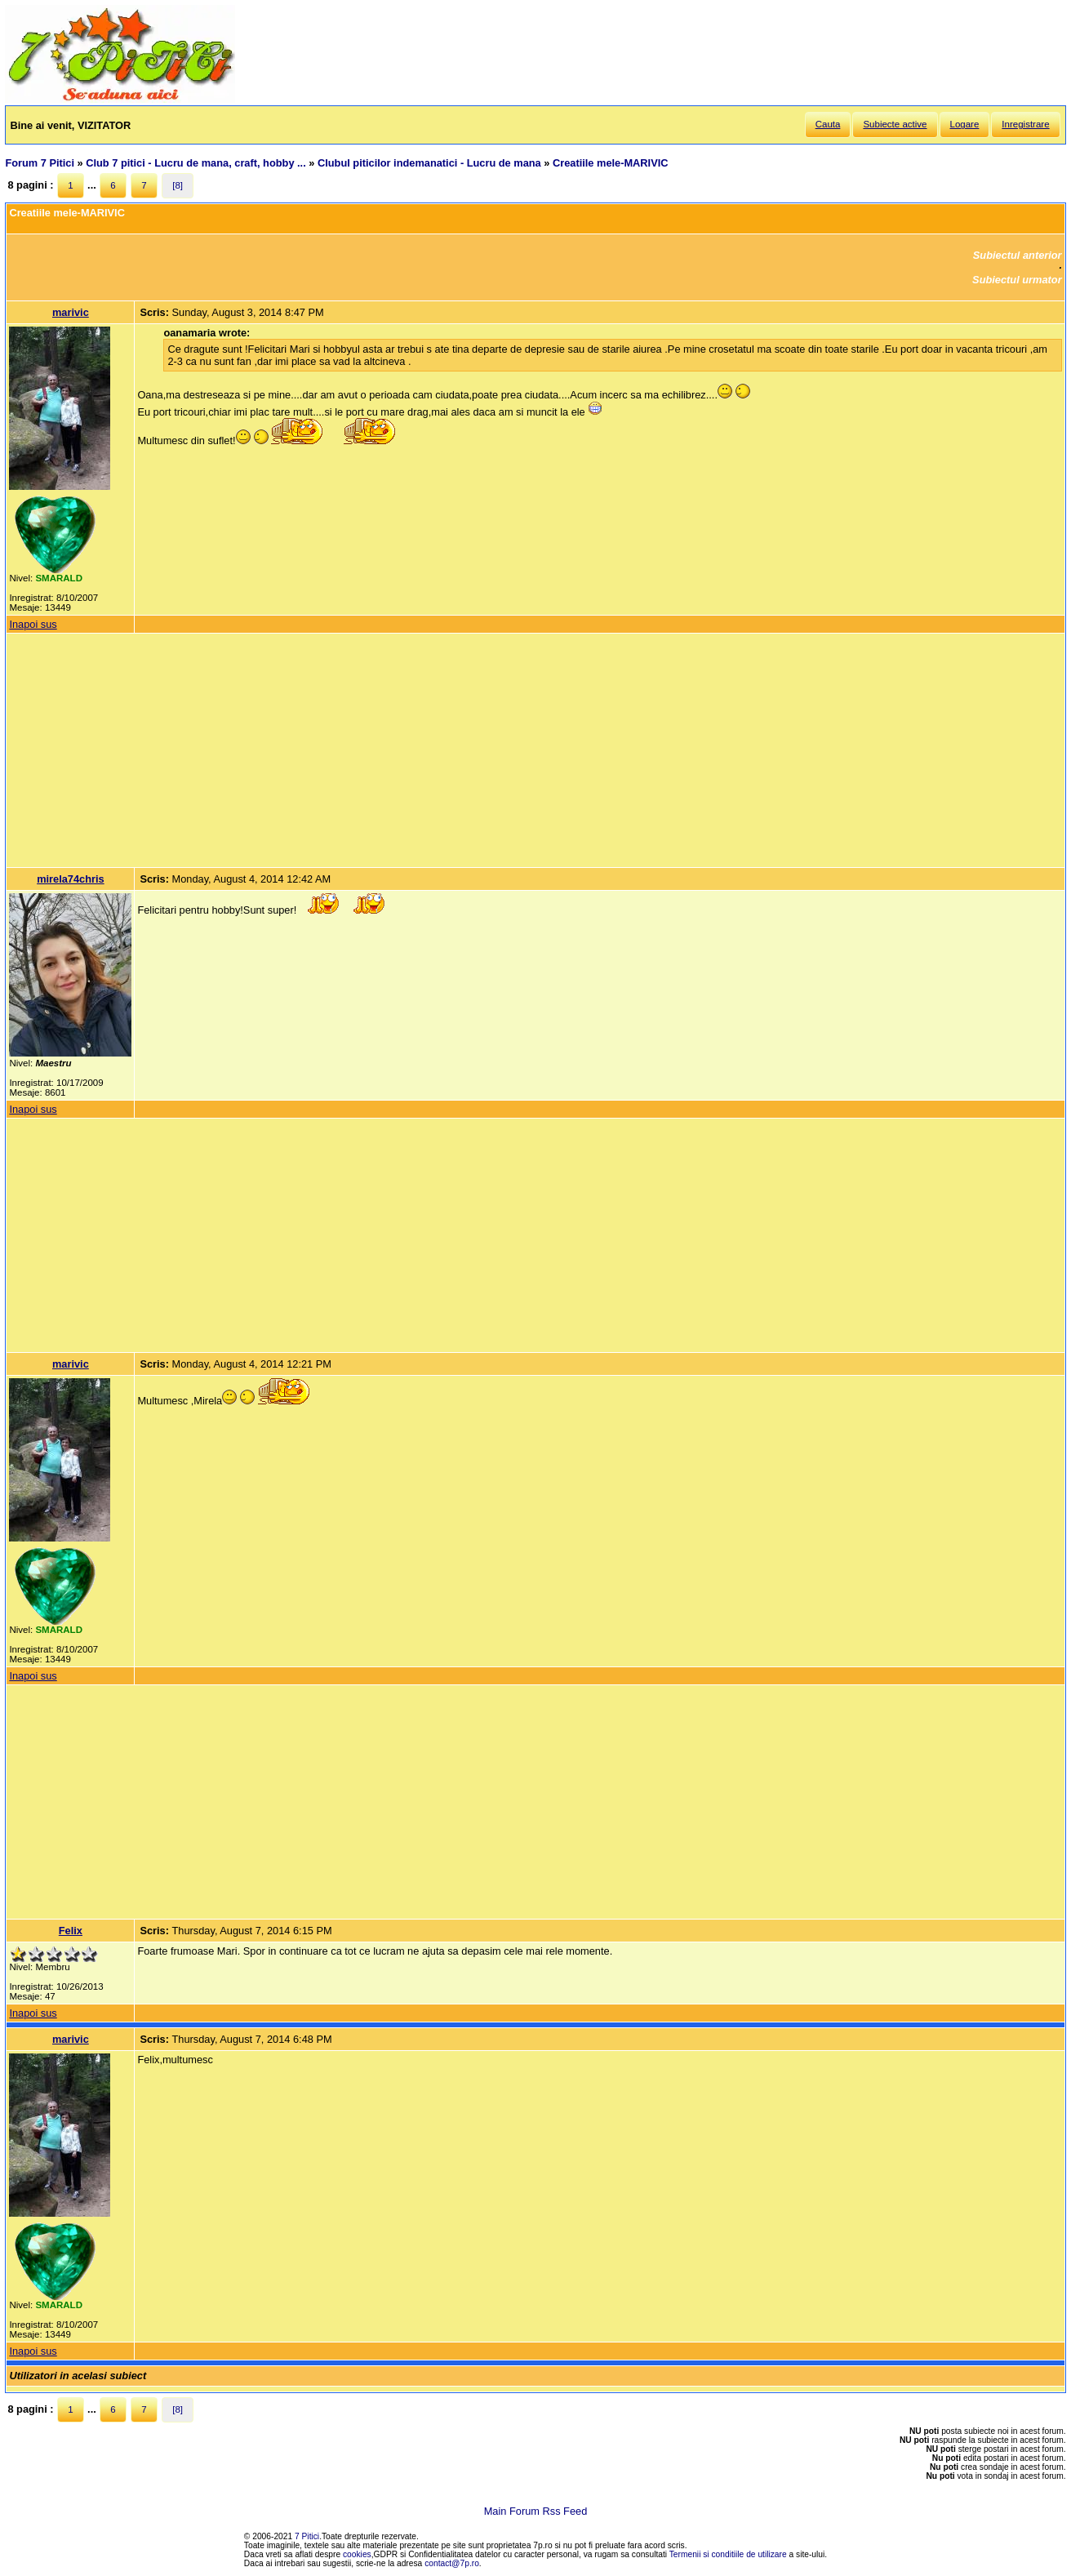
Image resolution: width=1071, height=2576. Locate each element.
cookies (357, 2554)
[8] (177, 185)
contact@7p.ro (451, 2563)
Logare (965, 124)
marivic (70, 312)
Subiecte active (895, 124)
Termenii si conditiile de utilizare (728, 2554)
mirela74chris (70, 879)
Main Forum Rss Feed (536, 2511)
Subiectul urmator (1017, 280)
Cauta (828, 124)
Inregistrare (1025, 124)
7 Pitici (307, 2536)
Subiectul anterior (1017, 255)
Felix (70, 1930)
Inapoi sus (32, 624)
